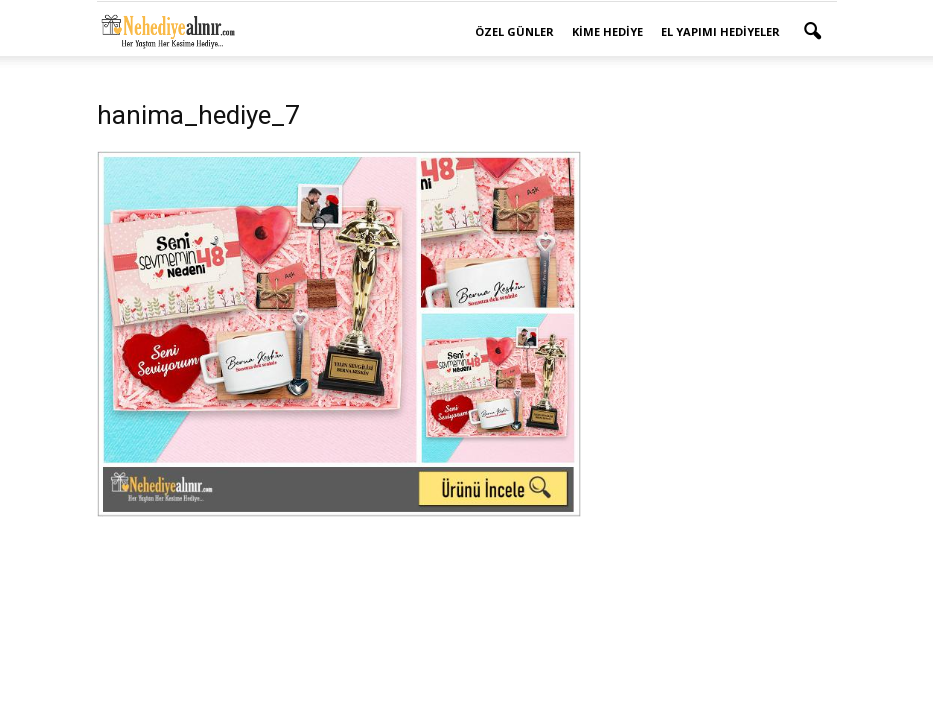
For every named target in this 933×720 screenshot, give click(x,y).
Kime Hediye (607, 31)
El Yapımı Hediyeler (720, 31)
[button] (813, 32)
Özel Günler (514, 31)
